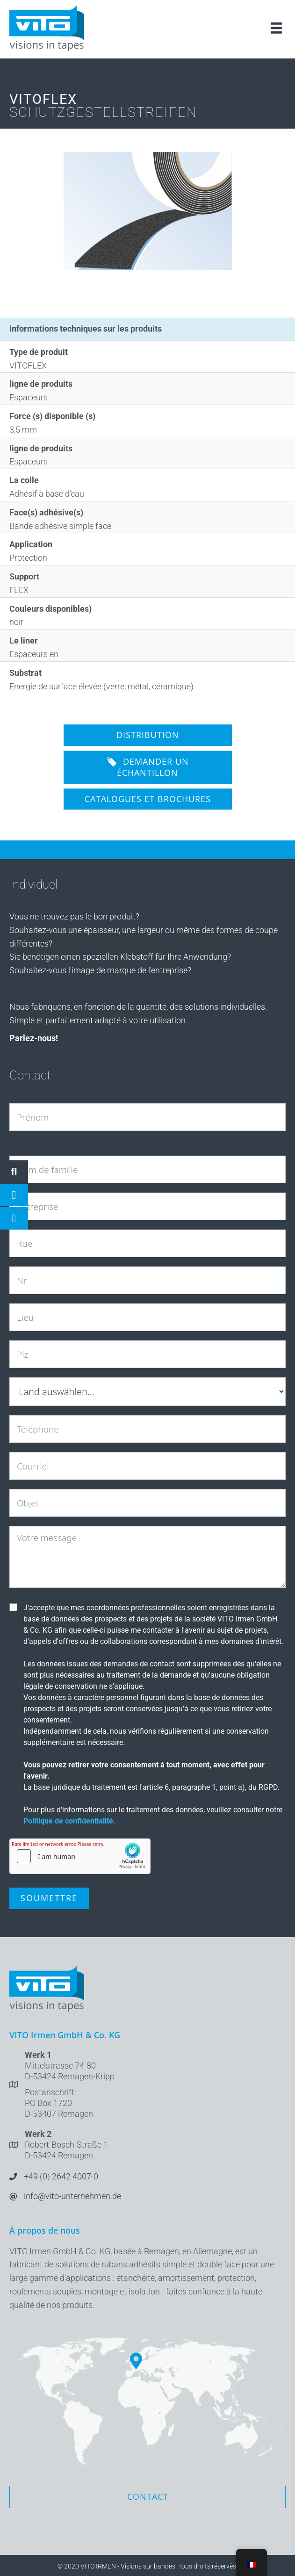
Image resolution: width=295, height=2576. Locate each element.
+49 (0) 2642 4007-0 (61, 2176)
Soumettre (49, 1897)
